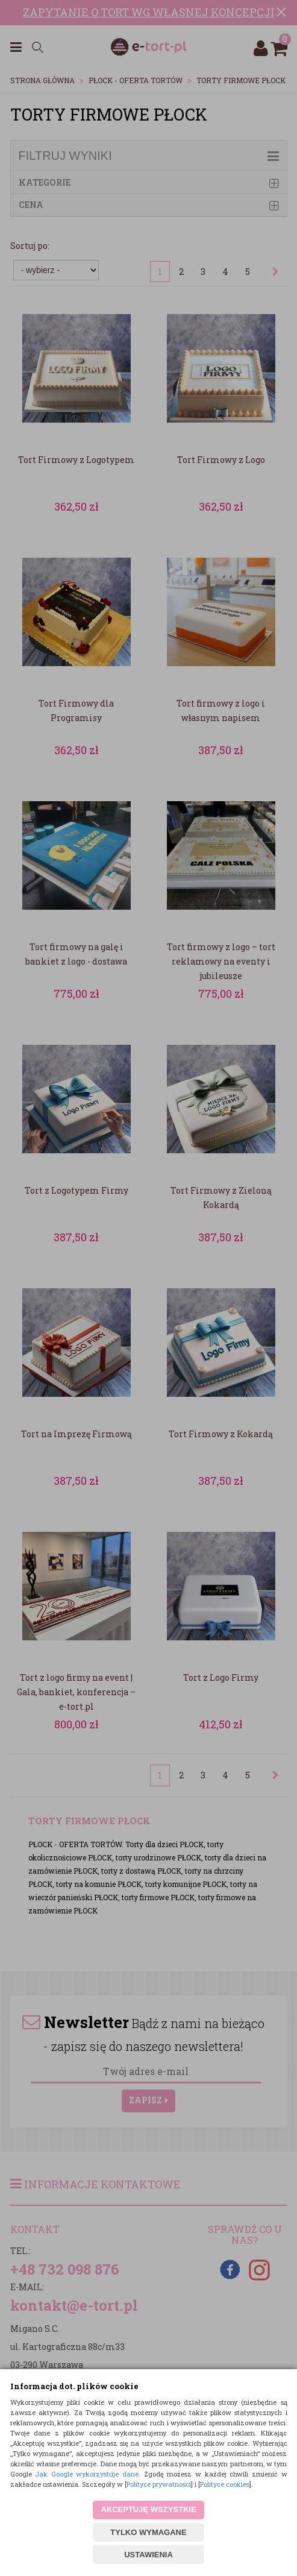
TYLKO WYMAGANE (148, 2532)
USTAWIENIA (148, 2554)
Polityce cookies (224, 2484)
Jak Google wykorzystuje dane (87, 2473)
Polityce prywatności (159, 2484)
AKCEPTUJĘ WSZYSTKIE (148, 2509)
